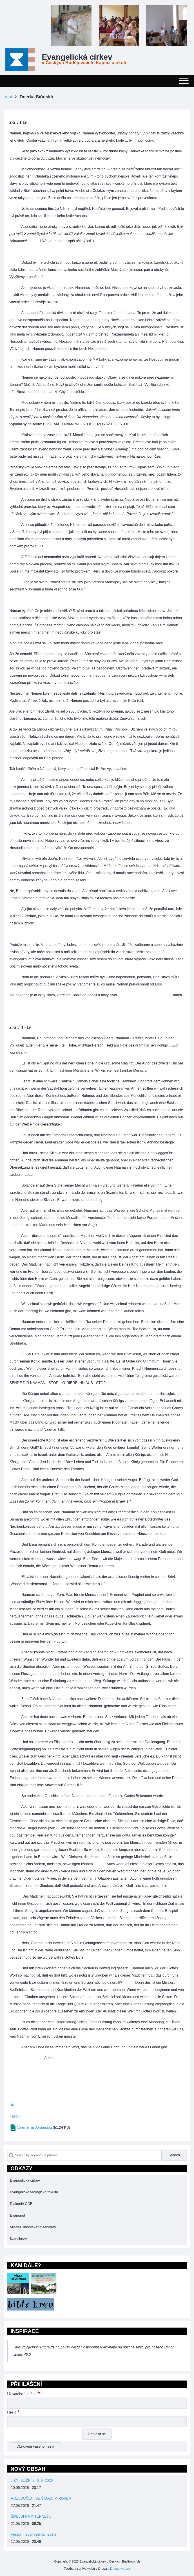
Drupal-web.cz (120, 2568)
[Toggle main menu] (97, 81)
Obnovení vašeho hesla (35, 2446)
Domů (8, 97)
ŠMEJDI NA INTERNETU (31, 2516)
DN (12, 2105)
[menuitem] (97, 2180)
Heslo (11, 2412)
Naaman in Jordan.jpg (34, 2127)
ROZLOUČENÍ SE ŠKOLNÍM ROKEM (41, 2498)
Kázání (15, 2116)
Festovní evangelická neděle (33, 2534)
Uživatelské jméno (21, 2394)
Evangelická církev (77, 57)
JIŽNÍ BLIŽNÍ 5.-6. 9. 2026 (32, 2480)
